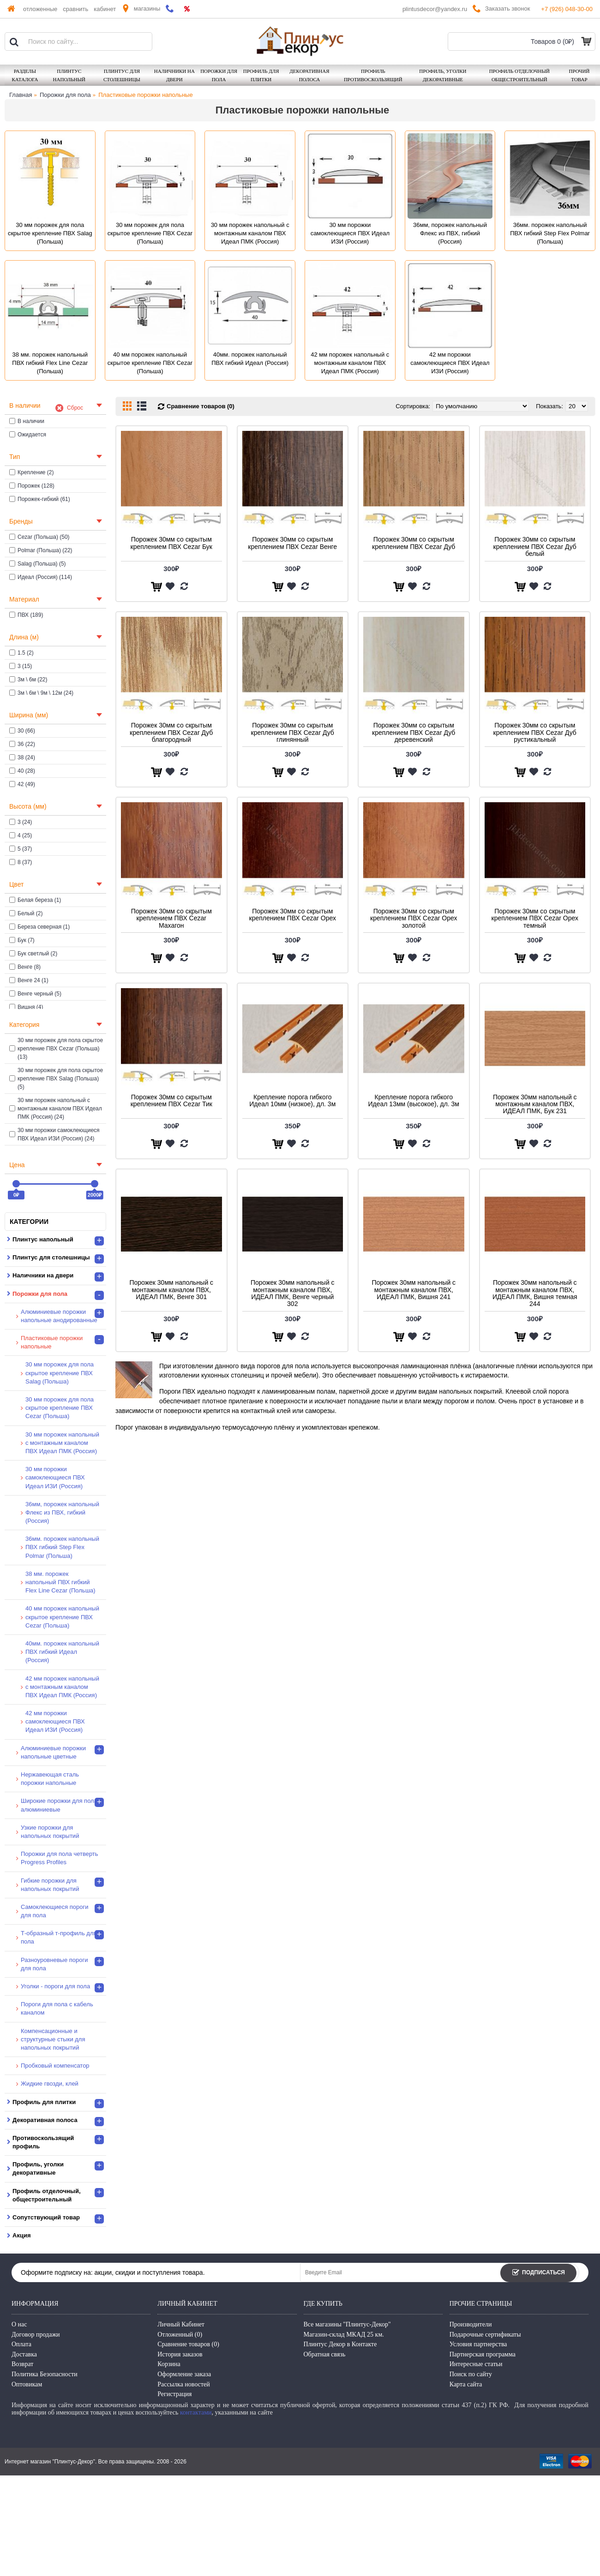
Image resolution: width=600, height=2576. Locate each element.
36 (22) (22, 744)
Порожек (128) (31, 486)
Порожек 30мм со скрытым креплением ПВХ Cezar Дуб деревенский (413, 732)
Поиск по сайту (471, 2374)
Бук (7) (22, 940)
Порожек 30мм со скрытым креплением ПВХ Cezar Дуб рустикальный (534, 732)
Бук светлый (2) (33, 953)
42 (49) (22, 784)
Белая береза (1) (35, 900)
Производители (471, 2324)
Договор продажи (36, 2334)
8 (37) (20, 862)
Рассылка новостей (183, 2384)
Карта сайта (466, 2384)
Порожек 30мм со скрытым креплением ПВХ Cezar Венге (292, 543)
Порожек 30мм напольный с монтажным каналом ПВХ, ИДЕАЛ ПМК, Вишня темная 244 (534, 1293)
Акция (21, 2235)
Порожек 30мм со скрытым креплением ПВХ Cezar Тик (171, 1100)
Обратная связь (325, 2354)
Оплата (21, 2344)
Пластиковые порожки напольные (145, 94)
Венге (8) (25, 967)
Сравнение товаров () (188, 2344)
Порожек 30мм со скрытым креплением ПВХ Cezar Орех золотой (413, 918)
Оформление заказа (184, 2374)
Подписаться (538, 2273)
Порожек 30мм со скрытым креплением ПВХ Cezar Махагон (171, 918)
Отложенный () (179, 2334)
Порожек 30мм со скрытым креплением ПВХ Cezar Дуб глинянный (292, 732)
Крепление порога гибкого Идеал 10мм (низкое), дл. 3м (292, 1100)
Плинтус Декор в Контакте (340, 2344)
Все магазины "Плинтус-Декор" (347, 2324)
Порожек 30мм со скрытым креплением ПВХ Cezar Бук (171, 543)
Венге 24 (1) (28, 980)
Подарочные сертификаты (485, 2334)
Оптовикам (27, 2384)
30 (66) (22, 730)
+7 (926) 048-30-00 (567, 9)
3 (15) (20, 666)
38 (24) (22, 757)
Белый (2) (25, 913)
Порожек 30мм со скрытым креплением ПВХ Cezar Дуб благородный (171, 732)
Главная (20, 94)
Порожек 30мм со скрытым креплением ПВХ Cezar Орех (292, 914)
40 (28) (22, 771)
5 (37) (20, 849)
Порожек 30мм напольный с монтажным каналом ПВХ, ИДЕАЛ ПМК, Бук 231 (535, 1104)
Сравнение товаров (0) (200, 406)
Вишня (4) (26, 1007)
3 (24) (20, 822)
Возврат (22, 2364)
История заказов (179, 2354)
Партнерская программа (483, 2354)
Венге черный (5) (35, 993)
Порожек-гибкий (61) (39, 499)
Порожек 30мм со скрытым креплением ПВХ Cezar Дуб (413, 543)
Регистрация (174, 2394)
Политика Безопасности (45, 2374)
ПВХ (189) (26, 615)
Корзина (168, 2364)
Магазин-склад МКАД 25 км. (344, 2334)
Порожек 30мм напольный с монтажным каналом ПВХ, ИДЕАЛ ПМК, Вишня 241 (414, 1289)
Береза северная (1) (39, 927)
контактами (196, 2412)
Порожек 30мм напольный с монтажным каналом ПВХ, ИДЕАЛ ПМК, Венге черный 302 (293, 1293)
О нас (19, 2324)
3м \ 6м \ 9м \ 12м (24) (41, 693)
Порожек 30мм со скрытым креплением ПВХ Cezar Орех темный (535, 918)
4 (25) (20, 835)
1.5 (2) (21, 653)
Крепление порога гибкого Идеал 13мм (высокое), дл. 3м (413, 1100)
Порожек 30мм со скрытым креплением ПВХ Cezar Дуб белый (534, 546)
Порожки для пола (65, 94)
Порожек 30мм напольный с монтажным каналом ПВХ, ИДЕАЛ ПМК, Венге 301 (171, 1289)
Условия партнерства (478, 2344)
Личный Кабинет (180, 2324)
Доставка (24, 2354)
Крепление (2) (31, 472)
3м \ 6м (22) (28, 679)
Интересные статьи (476, 2364)
